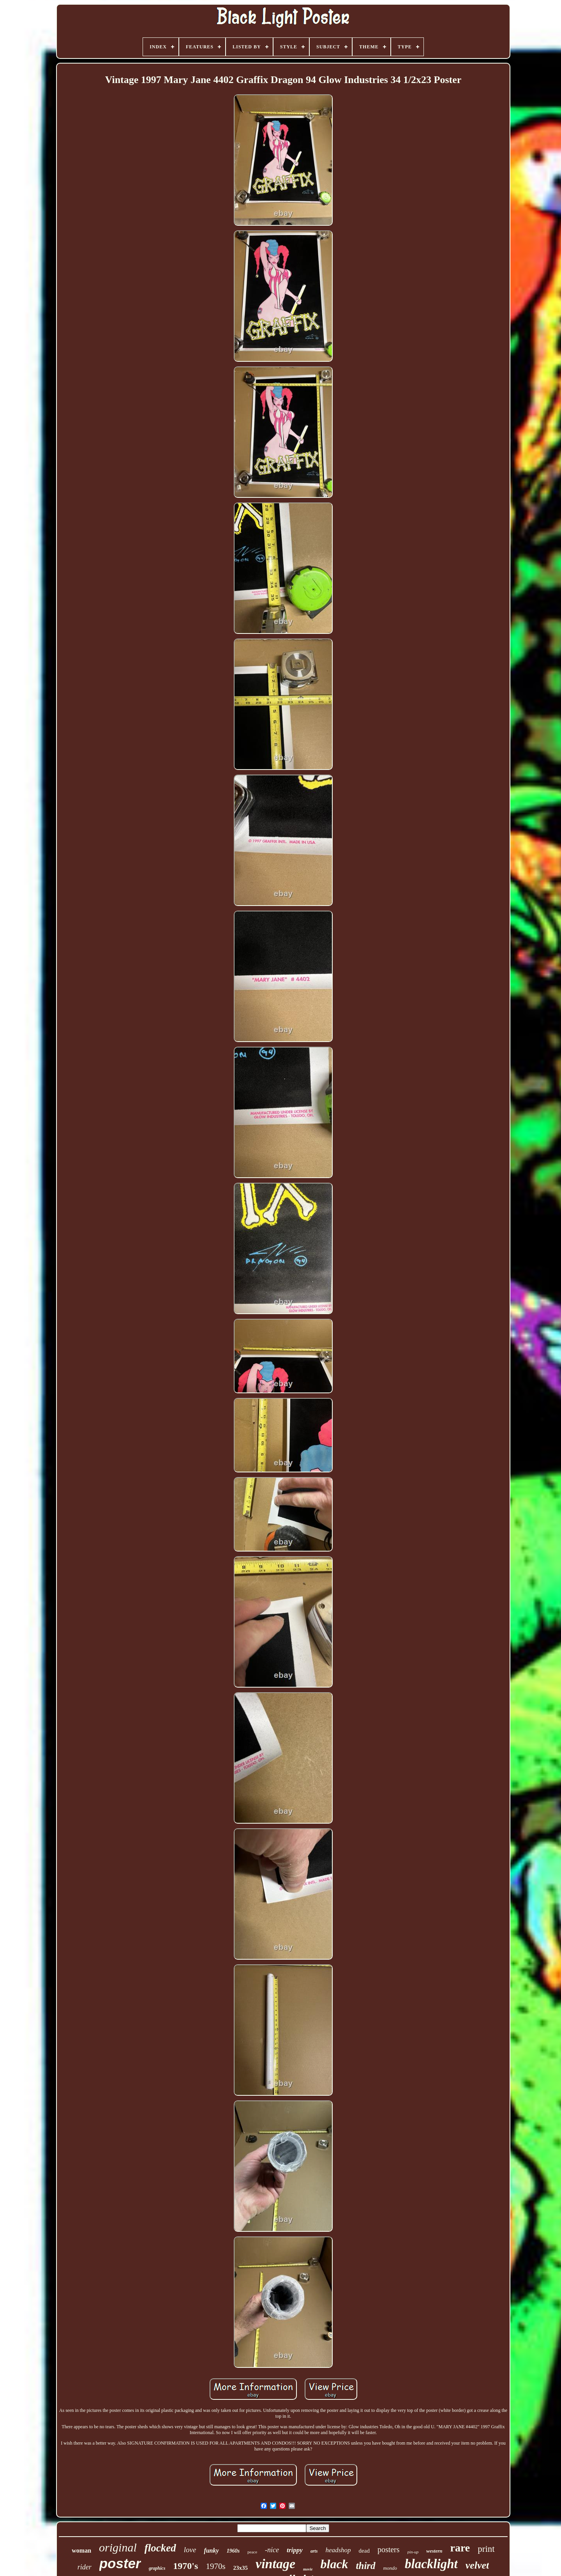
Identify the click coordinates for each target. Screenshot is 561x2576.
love (190, 2550)
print (486, 2549)
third (366, 2565)
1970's (185, 2566)
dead (364, 2551)
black (334, 2564)
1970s (215, 2566)
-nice (272, 2550)
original (118, 2547)
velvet (477, 2565)
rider (85, 2567)
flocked (160, 2548)
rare (460, 2548)
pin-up (413, 2551)
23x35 (240, 2568)
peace (252, 2551)
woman (81, 2550)
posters (389, 2549)
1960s (233, 2551)
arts (314, 2551)
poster (120, 2563)
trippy (295, 2550)
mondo (390, 2568)
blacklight (431, 2564)
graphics (157, 2568)
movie (307, 2569)
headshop (338, 2550)
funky (211, 2550)
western (434, 2551)
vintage (275, 2564)
